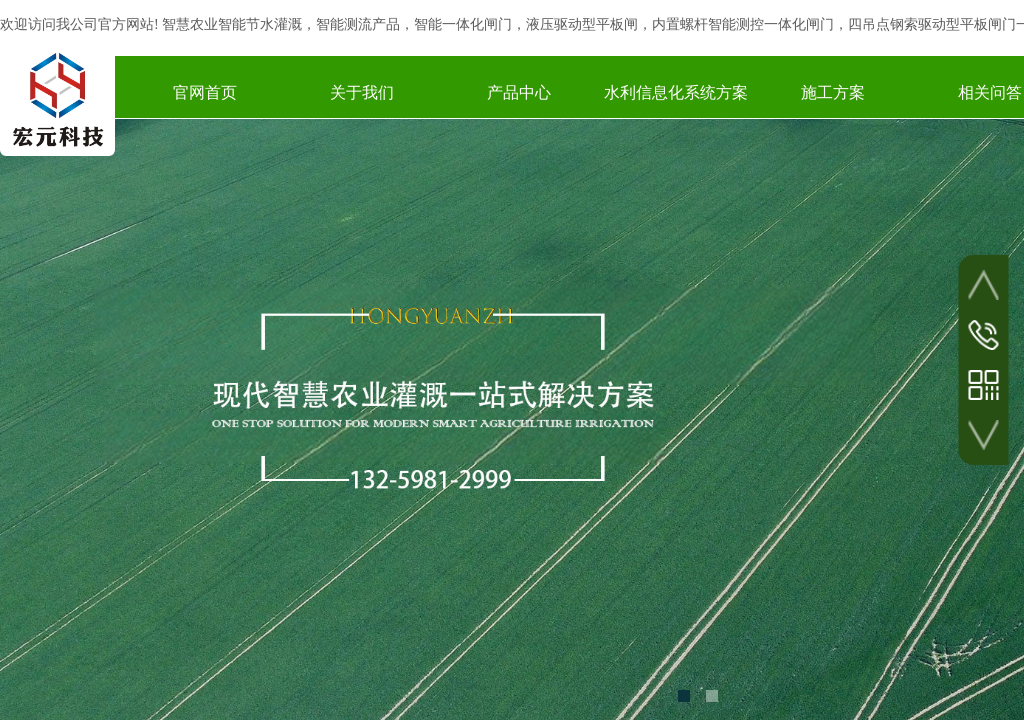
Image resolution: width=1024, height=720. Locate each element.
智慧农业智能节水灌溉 (232, 24)
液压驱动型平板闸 (582, 24)
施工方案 (833, 92)
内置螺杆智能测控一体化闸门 (743, 24)
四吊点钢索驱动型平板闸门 (932, 24)
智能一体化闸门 (463, 24)
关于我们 (362, 92)
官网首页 (205, 92)
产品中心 (519, 92)
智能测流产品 (358, 24)
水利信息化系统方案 (676, 92)
